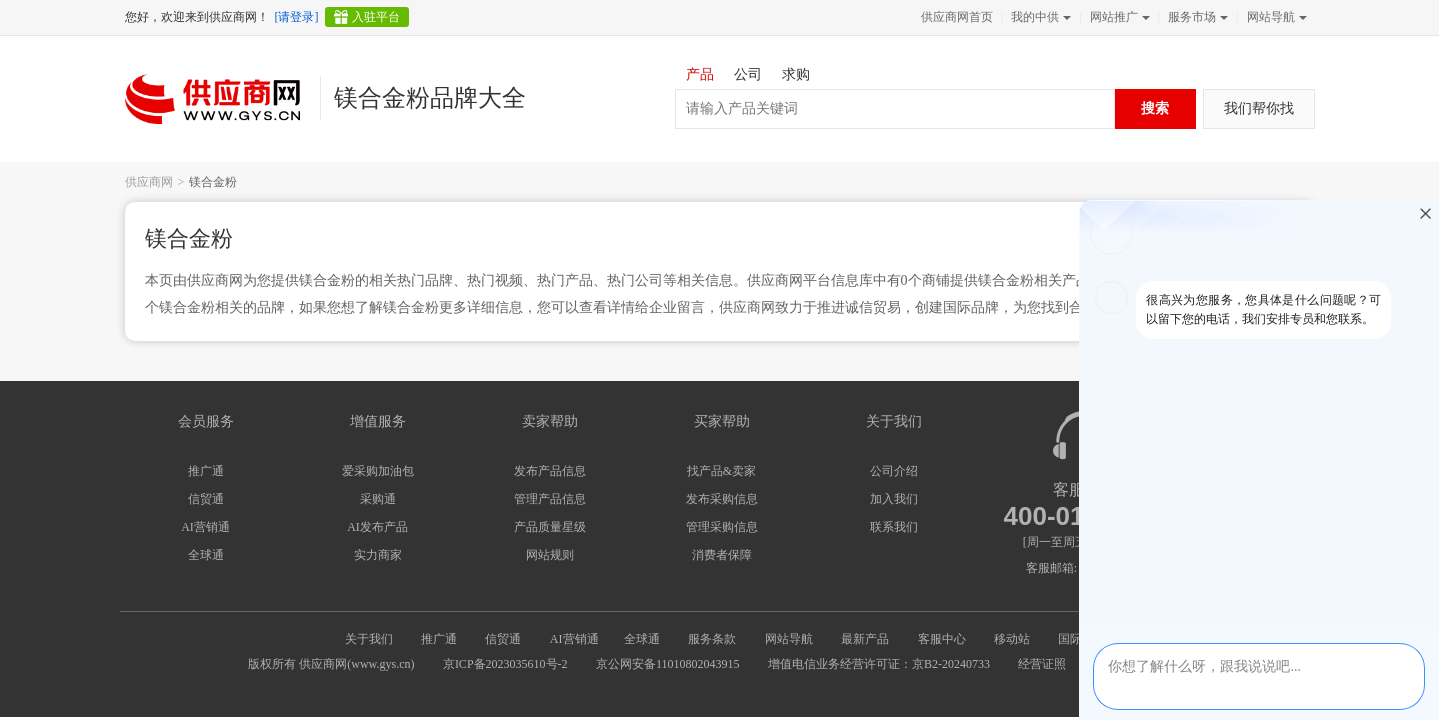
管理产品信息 (550, 499)
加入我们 (894, 499)
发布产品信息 (550, 471)
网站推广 (1118, 17)
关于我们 (369, 639)
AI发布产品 (377, 527)
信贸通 (206, 499)
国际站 (1076, 639)
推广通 (206, 471)
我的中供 (1039, 17)
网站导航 (1275, 17)
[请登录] (297, 17)
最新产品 (865, 639)
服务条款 (712, 639)
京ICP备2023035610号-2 (505, 664)
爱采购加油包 (378, 471)
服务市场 (1196, 17)
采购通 (378, 499)
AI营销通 (205, 527)
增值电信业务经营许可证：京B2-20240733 (879, 664)
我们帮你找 (1259, 108)
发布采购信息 (722, 499)
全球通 (206, 555)
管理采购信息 (722, 527)
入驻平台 (376, 17)
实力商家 (378, 555)
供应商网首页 (957, 17)
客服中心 (942, 639)
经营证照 (1042, 664)
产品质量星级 (550, 527)
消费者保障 (722, 555)
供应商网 (149, 182)
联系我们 (894, 527)
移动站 (1012, 639)
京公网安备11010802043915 (668, 664)
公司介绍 (894, 471)
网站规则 (550, 555)
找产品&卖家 (721, 471)
